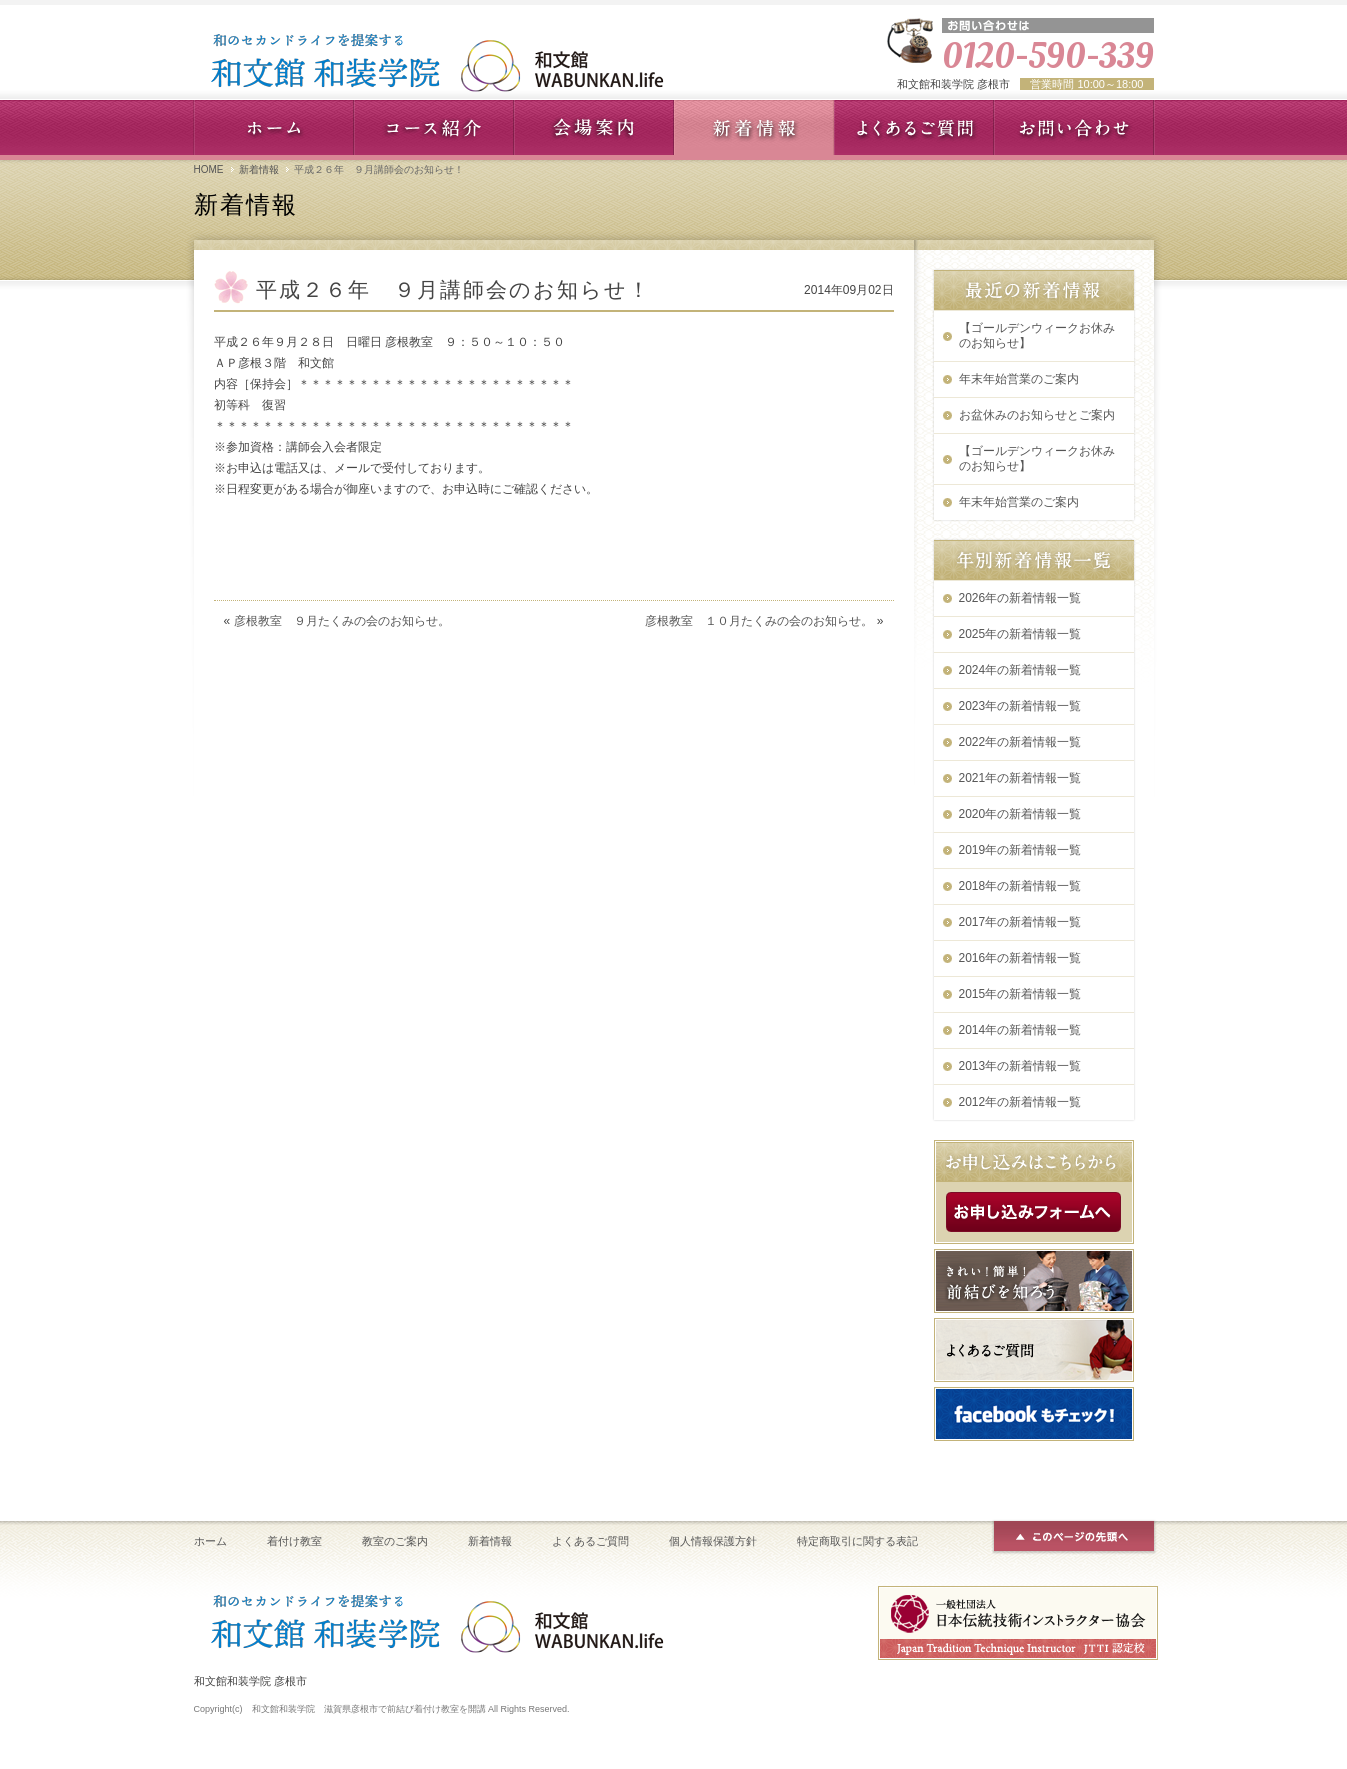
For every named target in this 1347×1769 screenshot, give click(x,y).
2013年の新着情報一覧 (1020, 1066)
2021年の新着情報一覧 (1020, 778)
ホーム (210, 1541)
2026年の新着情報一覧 (1020, 598)
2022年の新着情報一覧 (1020, 742)
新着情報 (259, 169)
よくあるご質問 (590, 1541)
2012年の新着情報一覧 (1020, 1102)
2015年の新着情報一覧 (1020, 994)
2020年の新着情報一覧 (1020, 814)
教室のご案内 (395, 1541)
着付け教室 (294, 1541)
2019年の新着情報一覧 (1020, 850)
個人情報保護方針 (713, 1541)
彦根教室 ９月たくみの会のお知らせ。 (342, 621)
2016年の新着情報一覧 (1020, 958)
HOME (209, 169)
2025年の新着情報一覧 (1020, 634)
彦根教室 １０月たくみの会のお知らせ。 (759, 621)
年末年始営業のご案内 (1019, 379)
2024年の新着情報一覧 (1020, 670)
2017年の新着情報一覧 (1020, 922)
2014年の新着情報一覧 (1020, 1030)
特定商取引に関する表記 (857, 1541)
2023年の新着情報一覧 (1020, 706)
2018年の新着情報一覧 (1020, 886)
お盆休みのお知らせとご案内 (1037, 415)
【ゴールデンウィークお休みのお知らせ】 (1037, 335)
